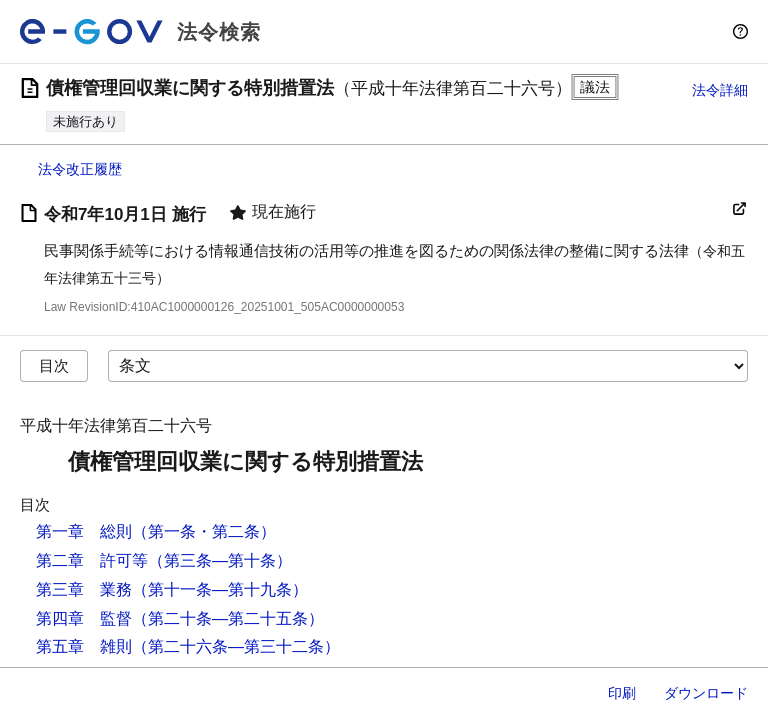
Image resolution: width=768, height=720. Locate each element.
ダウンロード (706, 693)
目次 (54, 365)
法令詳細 (720, 90)
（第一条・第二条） (204, 531)
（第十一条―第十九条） (220, 589)
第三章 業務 (84, 589)
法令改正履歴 (80, 169)
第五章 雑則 (84, 646)
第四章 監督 (84, 618)
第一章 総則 (84, 531)
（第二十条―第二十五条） (228, 618)
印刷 (622, 693)
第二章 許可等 (92, 560)
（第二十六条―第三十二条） (236, 646)
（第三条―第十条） (220, 560)
